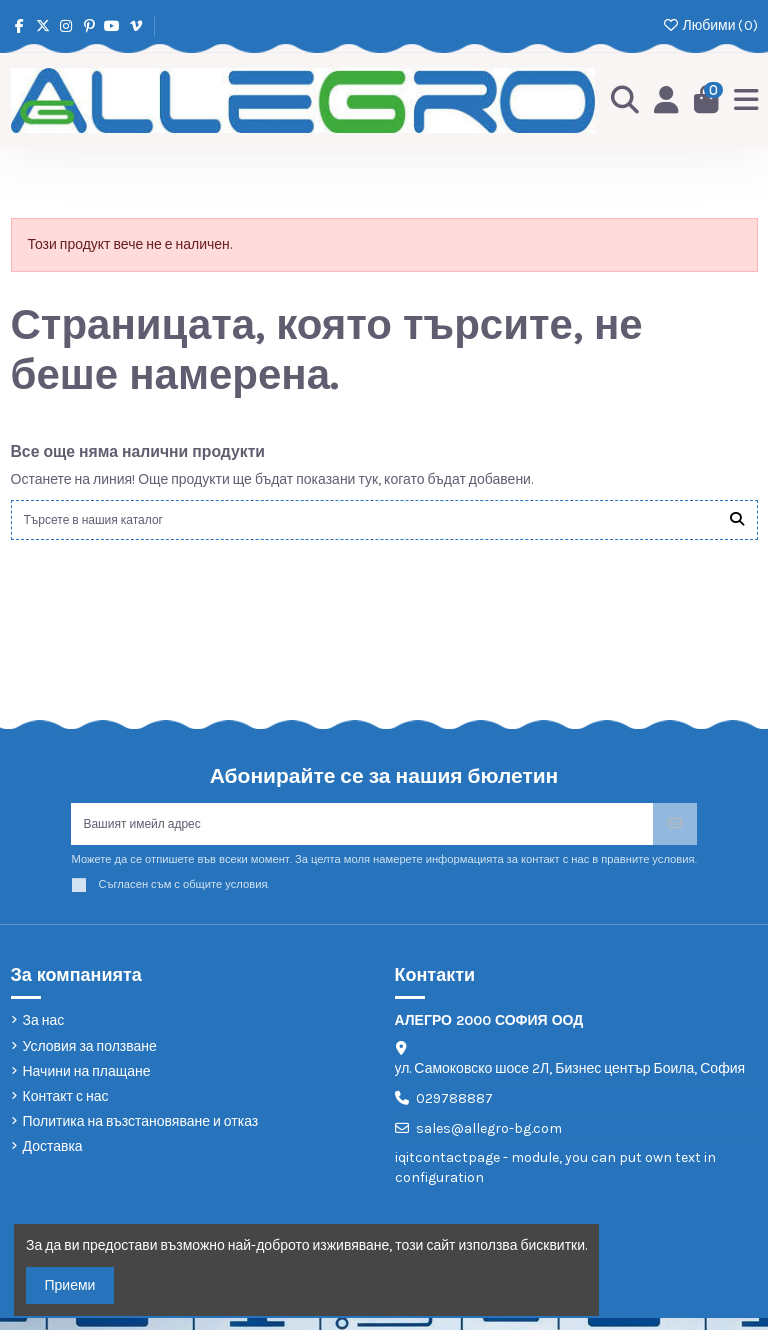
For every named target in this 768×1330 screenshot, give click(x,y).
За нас (44, 1033)
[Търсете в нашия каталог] (737, 521)
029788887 (454, 1110)
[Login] (660, 100)
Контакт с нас (66, 1108)
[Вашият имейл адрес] (362, 832)
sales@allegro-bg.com (489, 1140)
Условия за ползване (90, 1058)
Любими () (709, 25)
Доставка (53, 1158)
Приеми (70, 1285)
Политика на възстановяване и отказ (141, 1133)
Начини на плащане (87, 1083)
